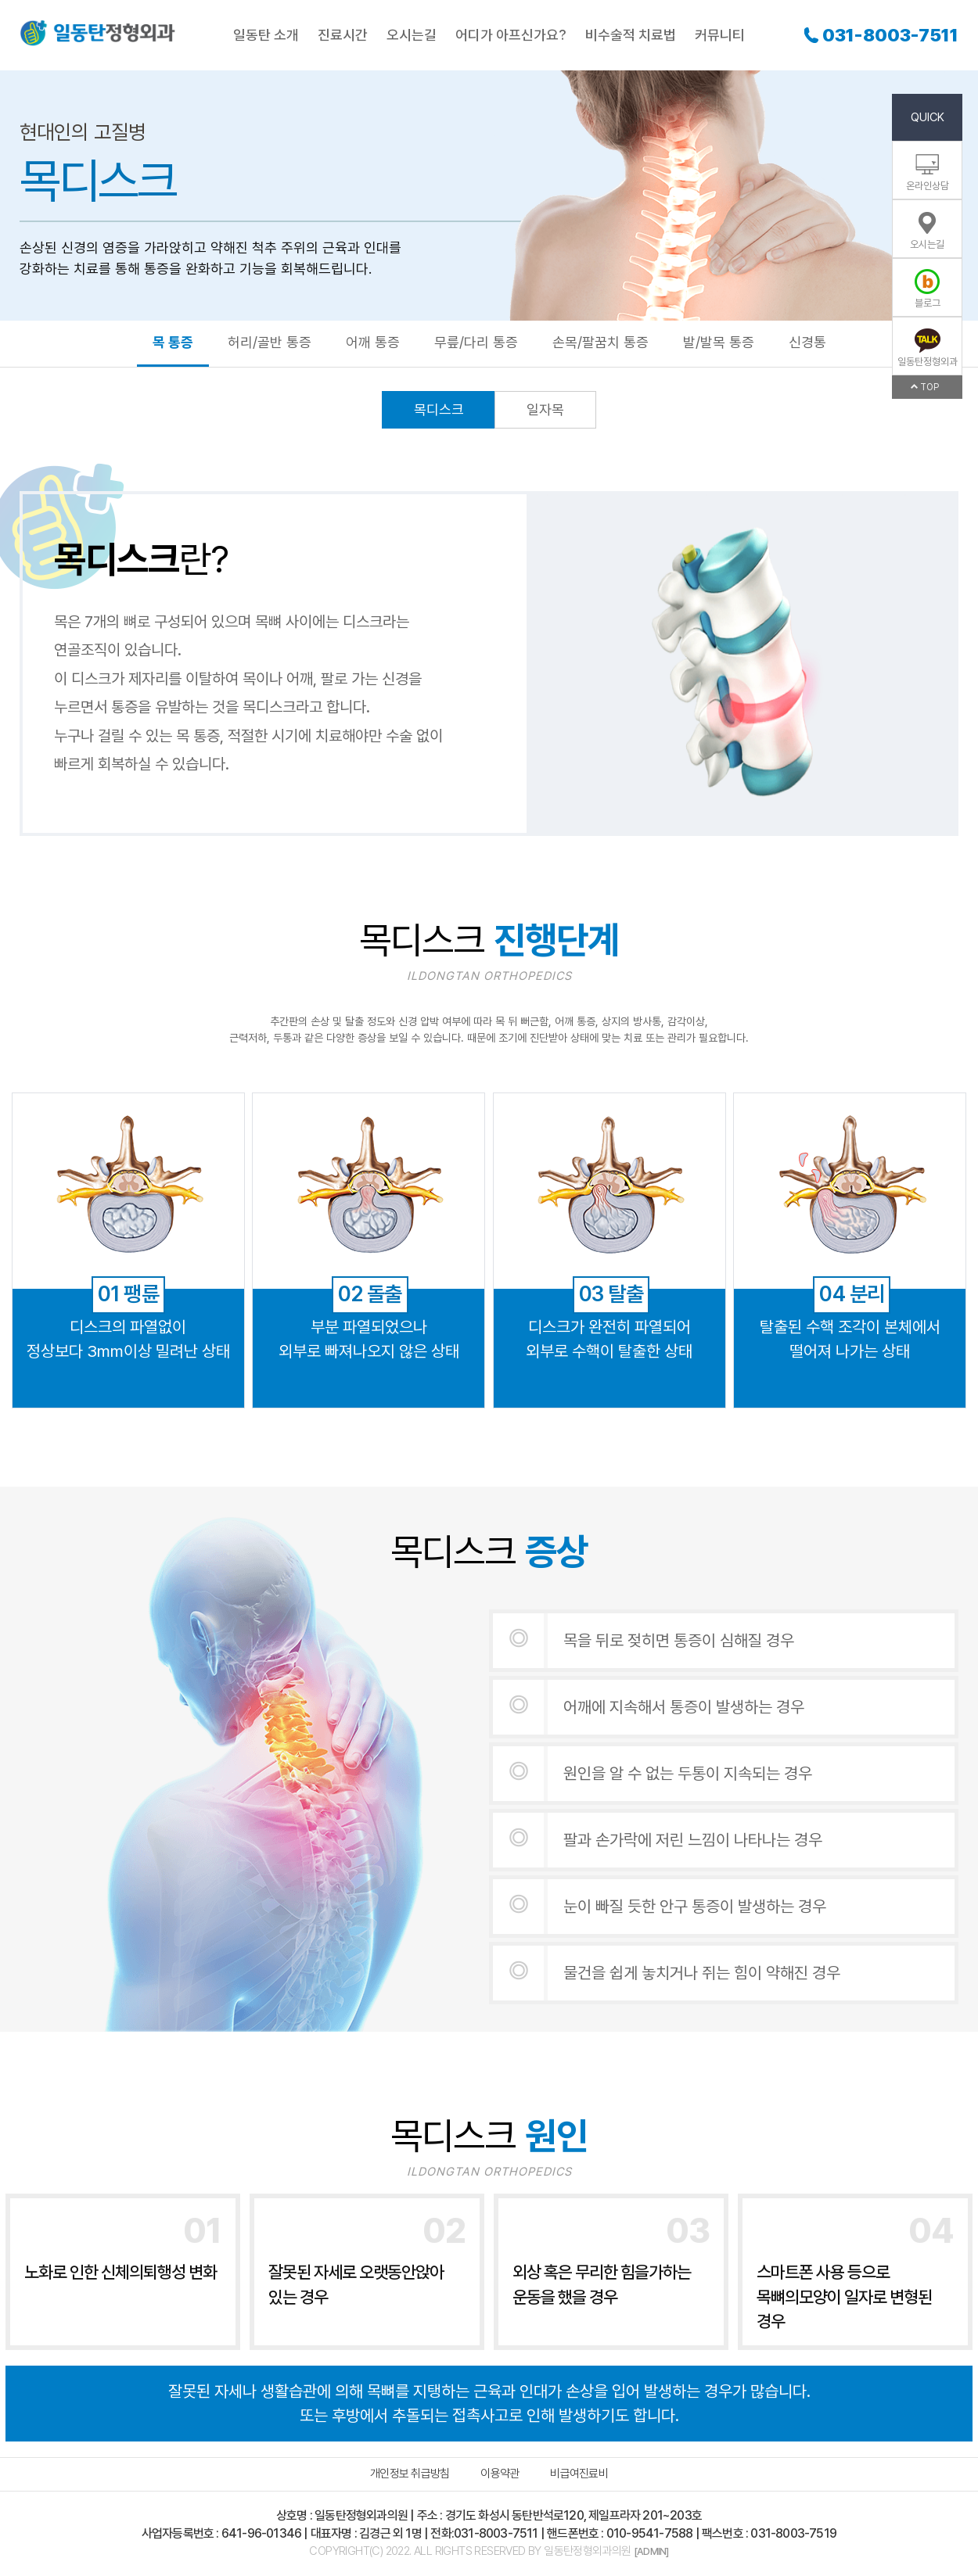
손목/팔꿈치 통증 (600, 342)
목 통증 (173, 342)
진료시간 (343, 35)
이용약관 (499, 2474)
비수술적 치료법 (630, 35)
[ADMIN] (651, 2551)
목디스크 (439, 409)
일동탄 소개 (266, 35)
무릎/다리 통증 (476, 342)
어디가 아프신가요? (510, 35)
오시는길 (412, 35)
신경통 (807, 342)
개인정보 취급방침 (409, 2474)
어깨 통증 (373, 342)
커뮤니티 (720, 35)
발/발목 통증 (718, 342)
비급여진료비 (579, 2474)
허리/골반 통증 (269, 342)
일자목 (545, 409)
